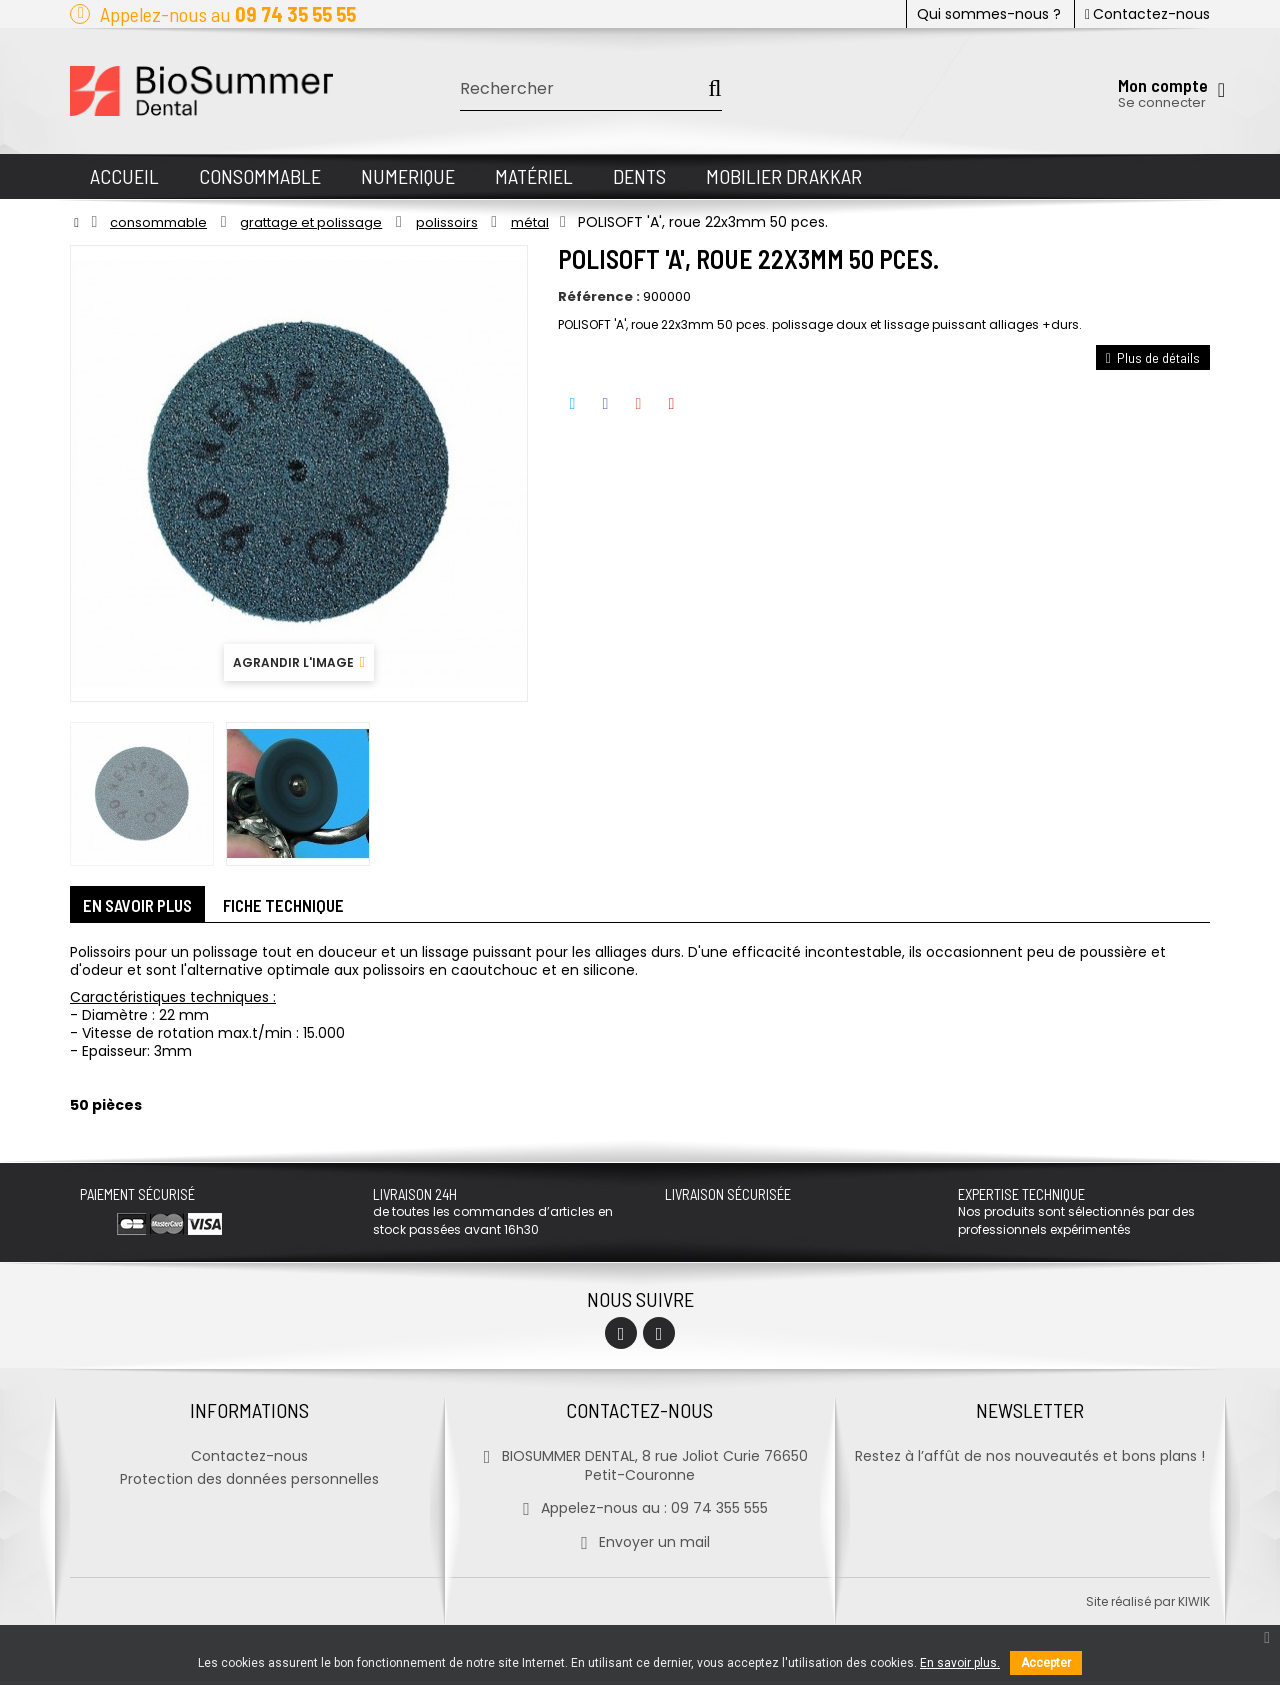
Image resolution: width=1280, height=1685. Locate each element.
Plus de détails (1153, 357)
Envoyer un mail (639, 1546)
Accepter (1046, 1663)
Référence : (599, 297)
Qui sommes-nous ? (989, 14)
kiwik (1194, 1605)
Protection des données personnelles (249, 1483)
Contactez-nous (1147, 14)
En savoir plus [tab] (144, 907)
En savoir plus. (960, 1663)
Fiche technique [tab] (303, 907)
